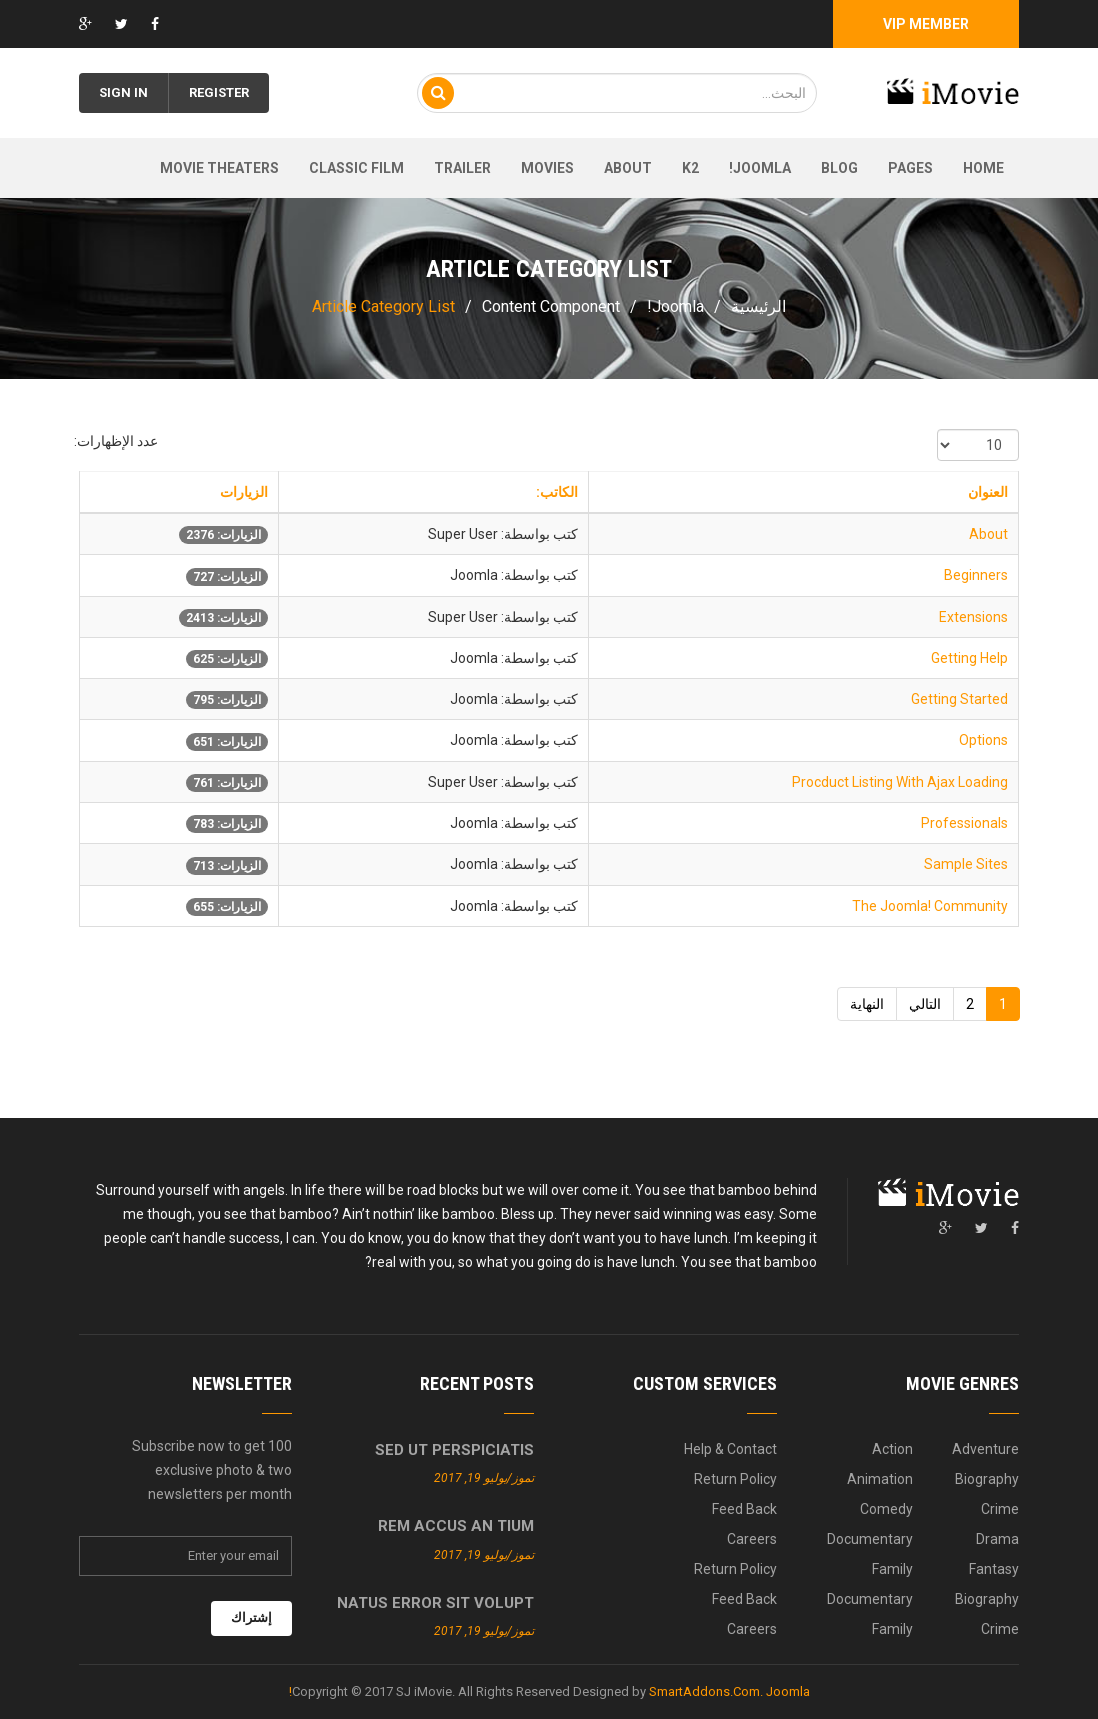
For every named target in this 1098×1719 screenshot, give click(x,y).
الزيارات (244, 492)
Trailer (462, 168)
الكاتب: (557, 492)
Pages (910, 168)
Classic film (356, 168)
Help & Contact (730, 1449)
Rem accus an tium (456, 1526)
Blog (839, 168)
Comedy (886, 1509)
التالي (925, 1004)
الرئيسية (758, 306)
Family (892, 1569)
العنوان (988, 492)
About (628, 168)
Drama (997, 1539)
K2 (690, 168)
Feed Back (744, 1509)
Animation (880, 1479)
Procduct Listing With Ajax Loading (900, 782)
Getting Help (969, 658)
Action (892, 1449)
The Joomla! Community (930, 906)
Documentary (870, 1539)
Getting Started (959, 699)
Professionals (964, 823)
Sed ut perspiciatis (454, 1450)
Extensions (973, 617)
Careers (752, 1539)
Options (983, 740)
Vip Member (926, 24)
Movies (547, 168)
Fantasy (994, 1569)
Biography (987, 1479)
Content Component (551, 306)
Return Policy (735, 1479)
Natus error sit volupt (435, 1603)
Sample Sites (966, 864)
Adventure (985, 1449)
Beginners (976, 575)
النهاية (867, 1004)
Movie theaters (219, 168)
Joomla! (760, 168)
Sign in (123, 92)
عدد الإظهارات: (116, 441)
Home (983, 168)
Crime (1000, 1509)
